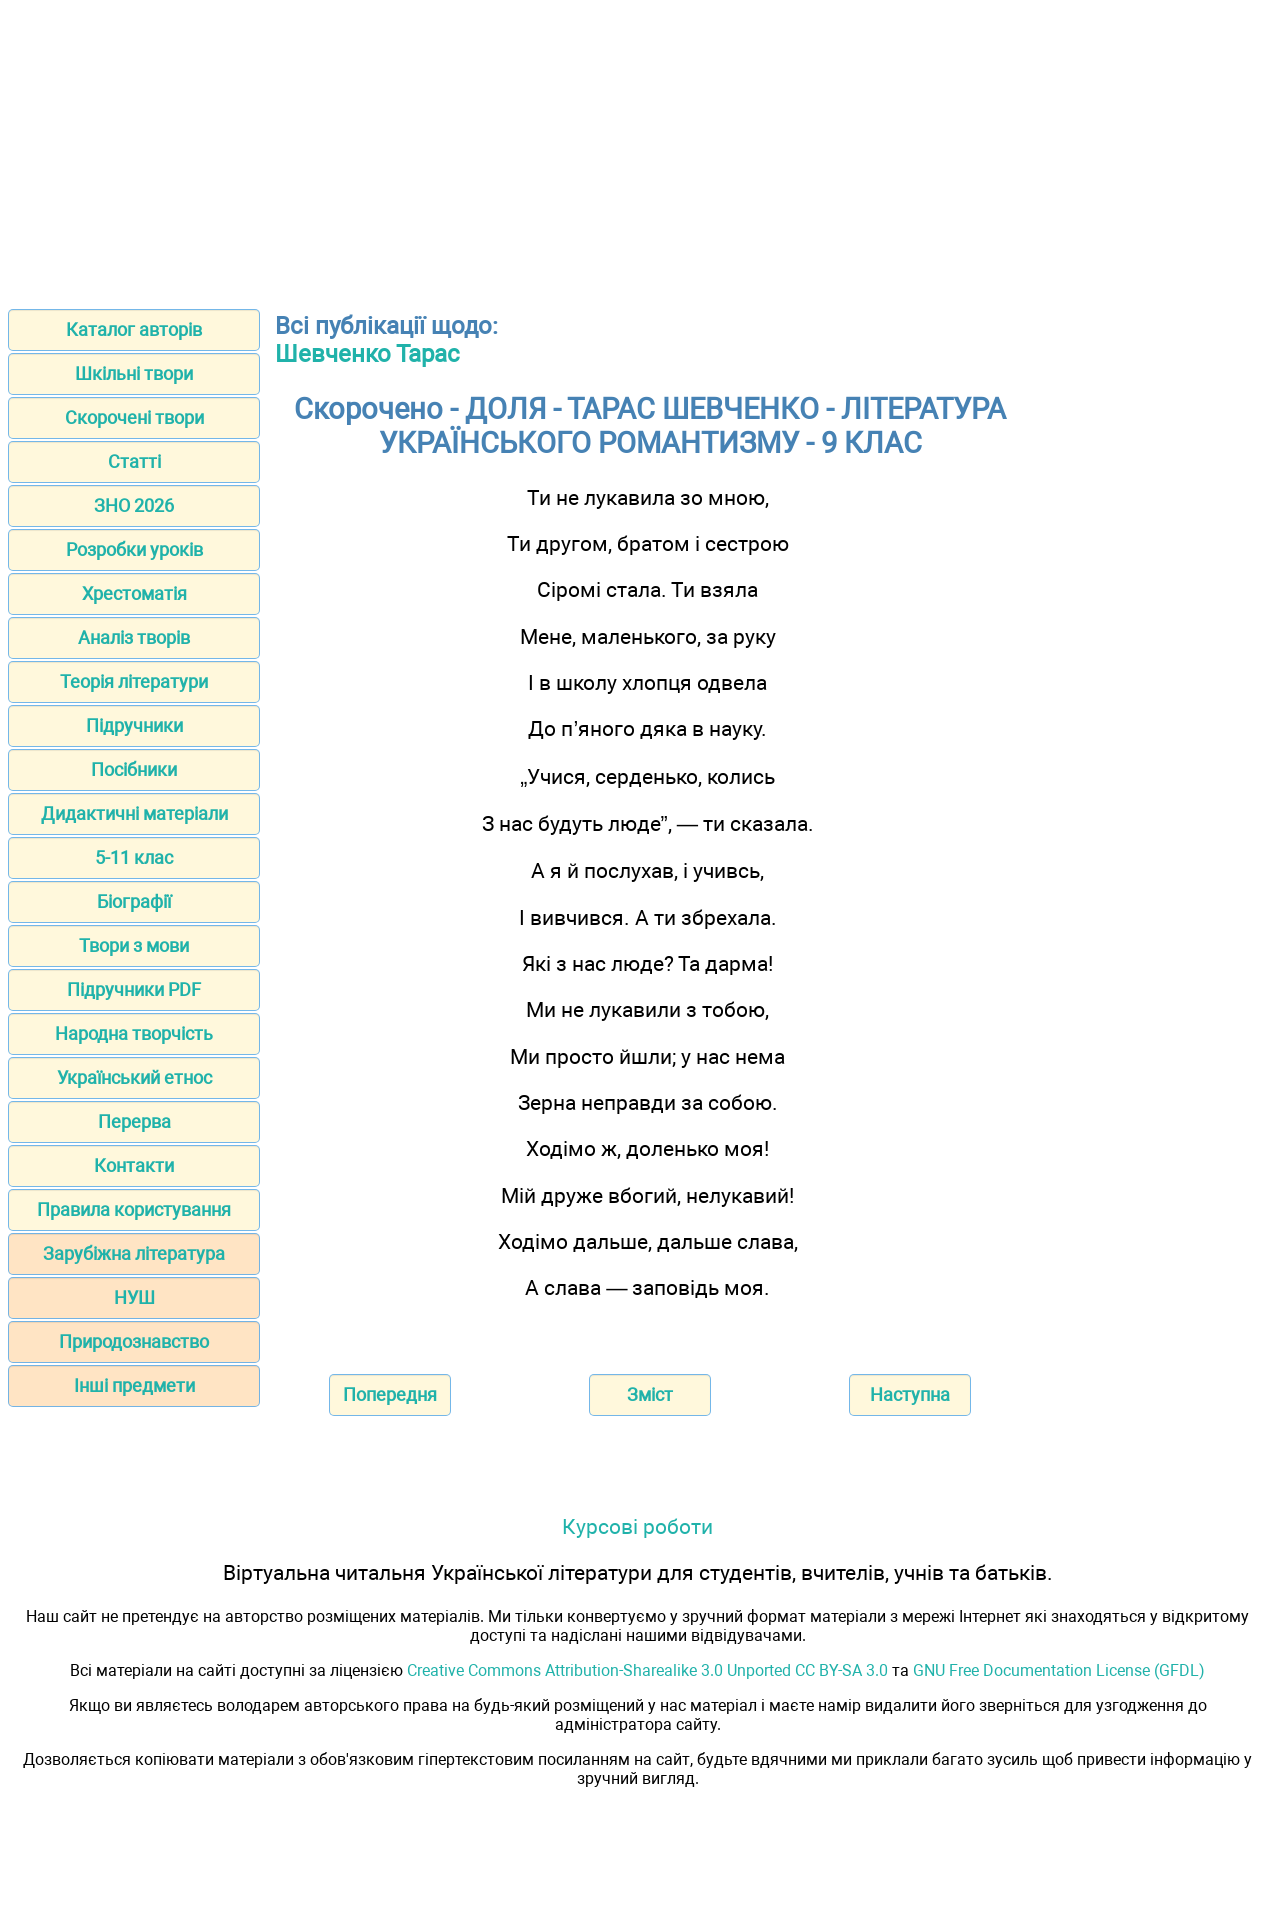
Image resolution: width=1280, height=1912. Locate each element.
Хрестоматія (134, 593)
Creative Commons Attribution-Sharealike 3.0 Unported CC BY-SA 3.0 (647, 1670)
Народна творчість (134, 1033)
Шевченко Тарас (367, 354)
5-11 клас (134, 857)
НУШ (134, 1297)
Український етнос (134, 1077)
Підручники (134, 725)
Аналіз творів (134, 637)
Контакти (134, 1165)
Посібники (134, 769)
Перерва (134, 1121)
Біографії (134, 901)
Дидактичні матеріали (134, 813)
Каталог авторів (134, 329)
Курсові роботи (637, 1526)
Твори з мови (134, 945)
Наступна (910, 1394)
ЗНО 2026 (134, 505)
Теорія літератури (134, 681)
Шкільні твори (134, 373)
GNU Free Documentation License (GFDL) (1059, 1670)
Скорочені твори (134, 417)
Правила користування (134, 1209)
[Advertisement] (640, 148)
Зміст (650, 1394)
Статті (134, 461)
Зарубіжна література (134, 1253)
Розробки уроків (134, 549)
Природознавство (134, 1341)
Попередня (390, 1394)
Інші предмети (134, 1385)
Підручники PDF (134, 989)
